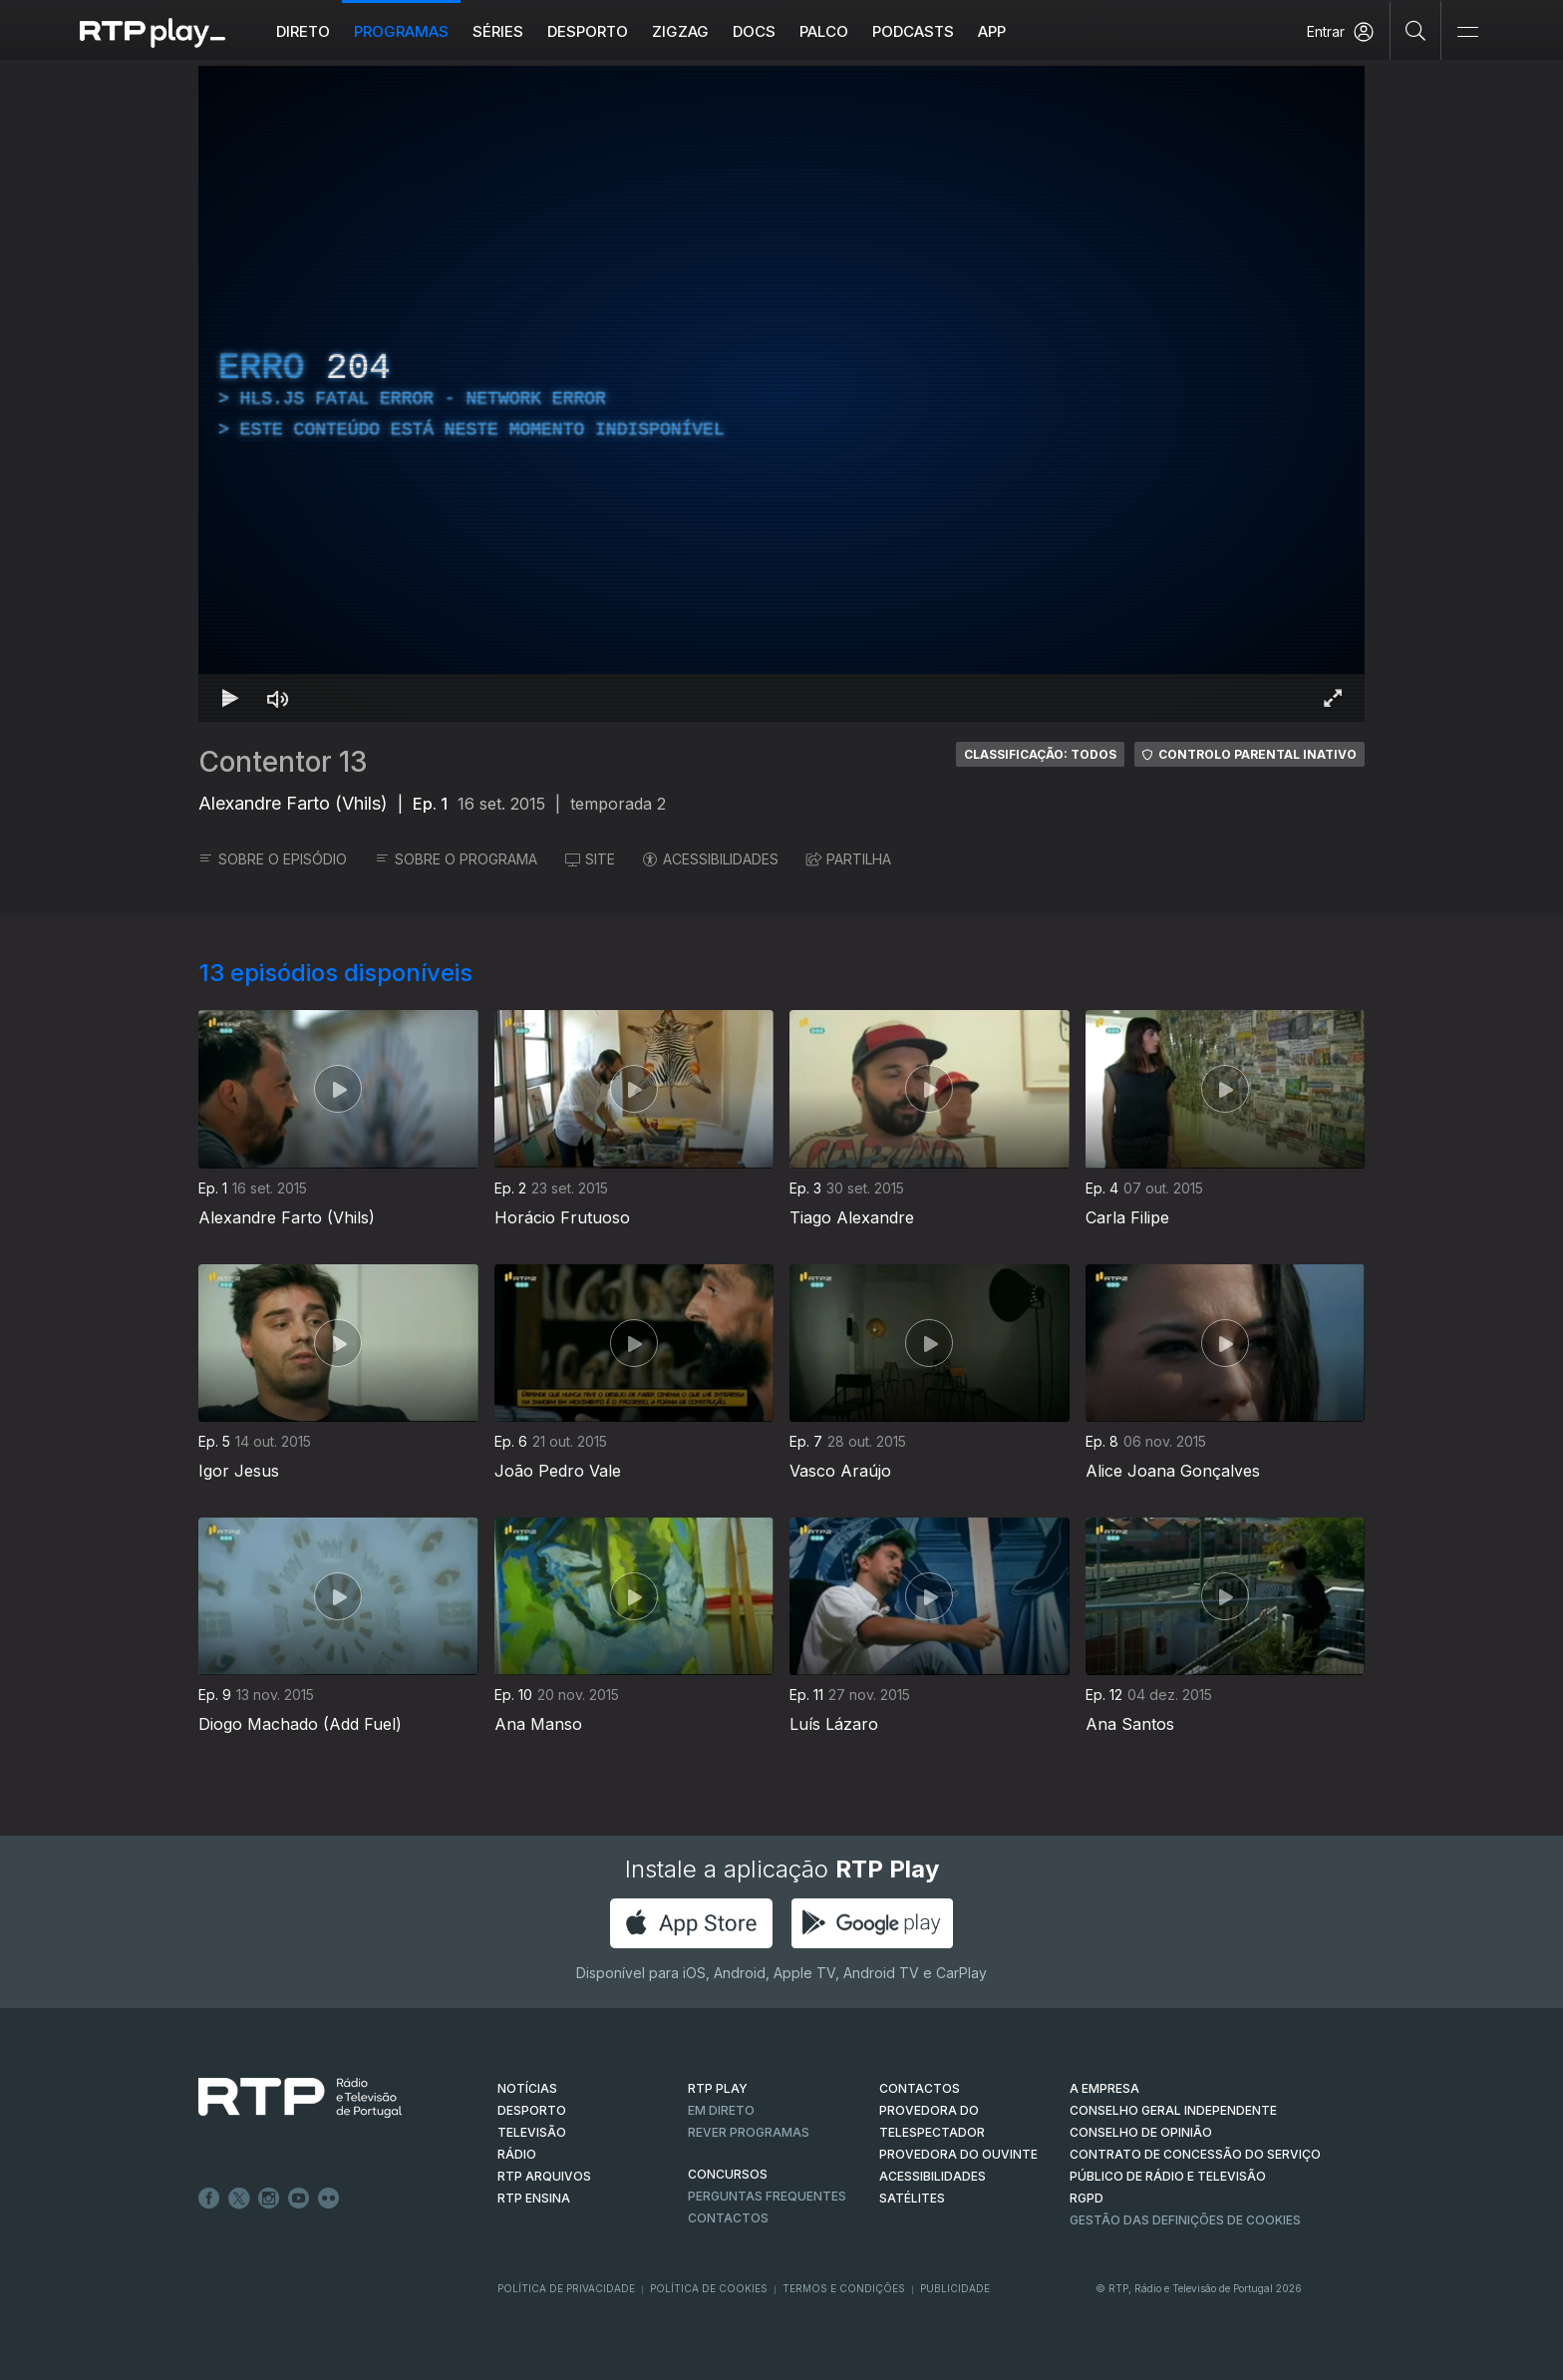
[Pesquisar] (1416, 30)
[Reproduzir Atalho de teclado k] (230, 698)
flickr (329, 2199)
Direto (303, 31)
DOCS (754, 31)
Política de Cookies (709, 2288)
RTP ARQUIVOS (544, 2176)
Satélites (912, 2198)
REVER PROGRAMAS (748, 2132)
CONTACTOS (919, 2088)
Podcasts (913, 31)
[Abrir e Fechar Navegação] (1467, 32)
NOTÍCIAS (527, 2088)
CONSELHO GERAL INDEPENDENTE (1173, 2110)
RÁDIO (516, 2154)
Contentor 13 (283, 762)
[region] (781, 394)
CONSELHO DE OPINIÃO (1141, 2132)
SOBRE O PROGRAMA (456, 858)
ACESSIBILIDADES (711, 858)
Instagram (269, 2199)
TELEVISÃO (531, 2132)
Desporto (587, 31)
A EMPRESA (1104, 2088)
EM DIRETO (721, 2110)
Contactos (728, 2217)
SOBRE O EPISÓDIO (272, 858)
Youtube (299, 2199)
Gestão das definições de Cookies (1185, 2219)
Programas (401, 31)
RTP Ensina (533, 2198)
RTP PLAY (718, 2088)
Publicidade (955, 2288)
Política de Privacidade (566, 2288)
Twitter (239, 2199)
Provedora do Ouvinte (958, 2154)
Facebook (209, 2199)
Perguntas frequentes (767, 2196)
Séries (497, 31)
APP (992, 31)
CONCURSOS (728, 2174)
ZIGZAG (680, 31)
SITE (590, 858)
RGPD (1086, 2198)
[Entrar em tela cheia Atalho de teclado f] (1333, 698)
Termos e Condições (843, 2288)
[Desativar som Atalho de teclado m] (278, 698)
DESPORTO (531, 2110)
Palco (823, 31)
